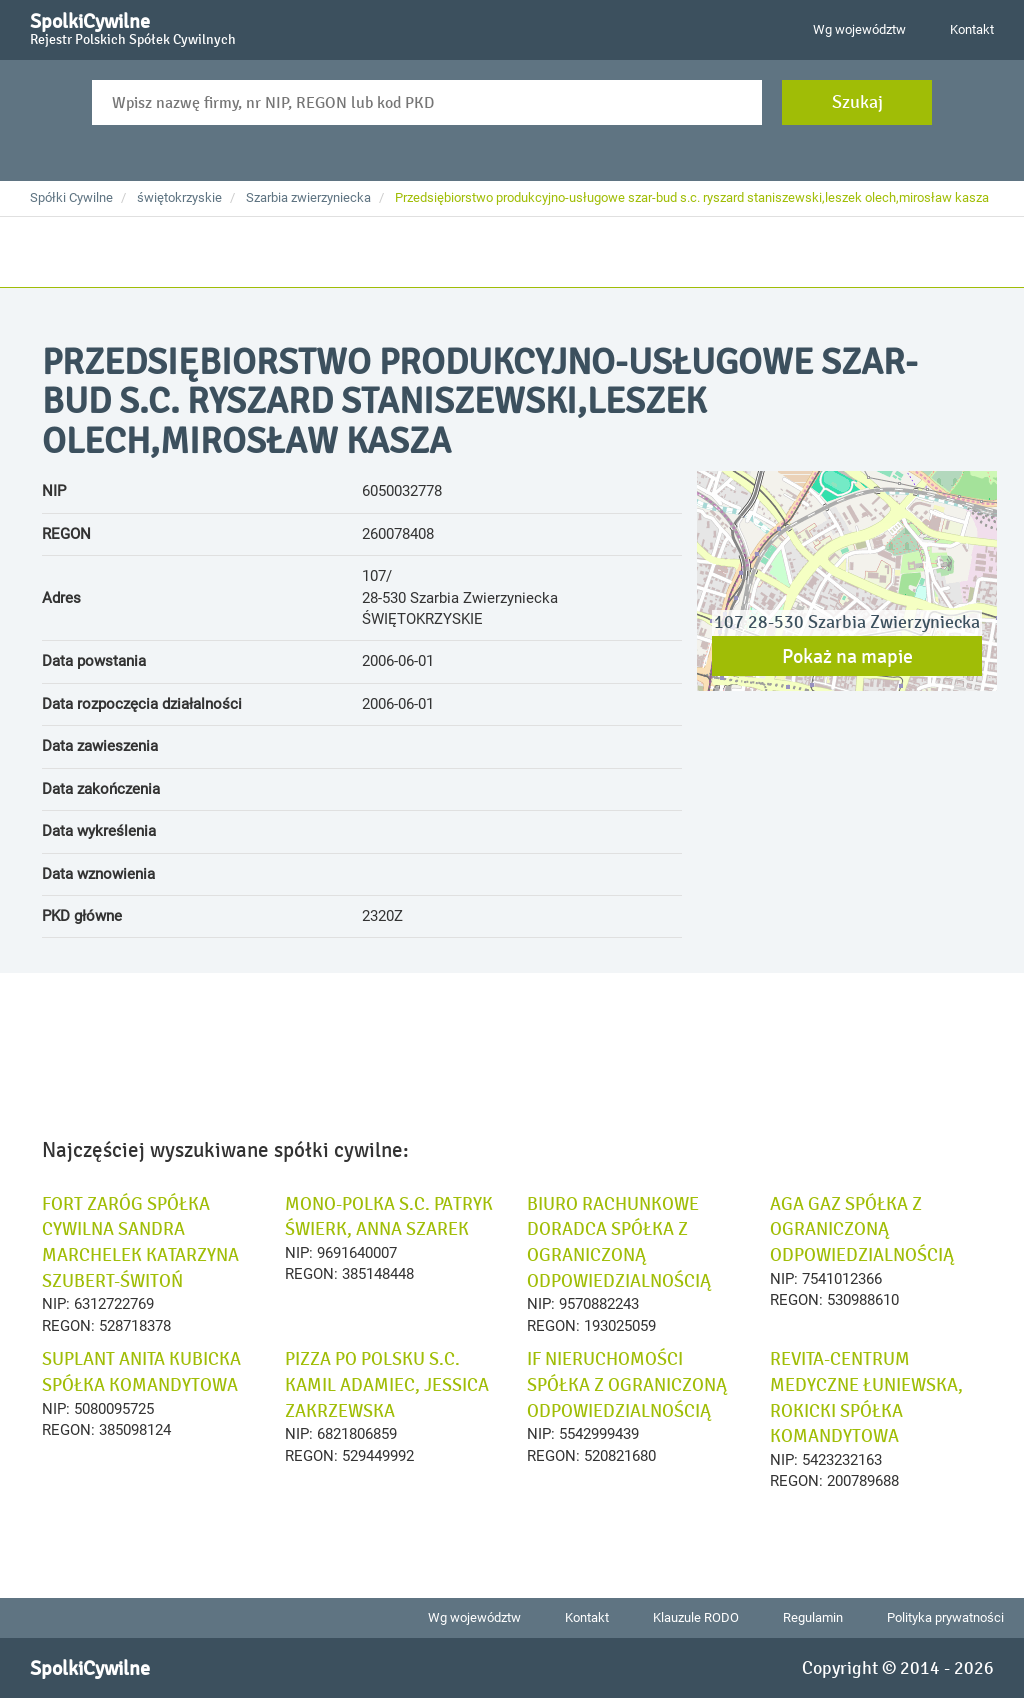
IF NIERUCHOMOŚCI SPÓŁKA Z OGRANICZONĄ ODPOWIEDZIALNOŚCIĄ (627, 1384)
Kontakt (972, 29)
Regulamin (813, 1617)
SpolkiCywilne (133, 26)
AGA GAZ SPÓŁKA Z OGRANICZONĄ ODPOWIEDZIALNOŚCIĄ (862, 1229)
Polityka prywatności (945, 1617)
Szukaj (857, 102)
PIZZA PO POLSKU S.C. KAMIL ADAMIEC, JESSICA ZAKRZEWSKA (387, 1384)
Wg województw (859, 29)
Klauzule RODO (696, 1617)
